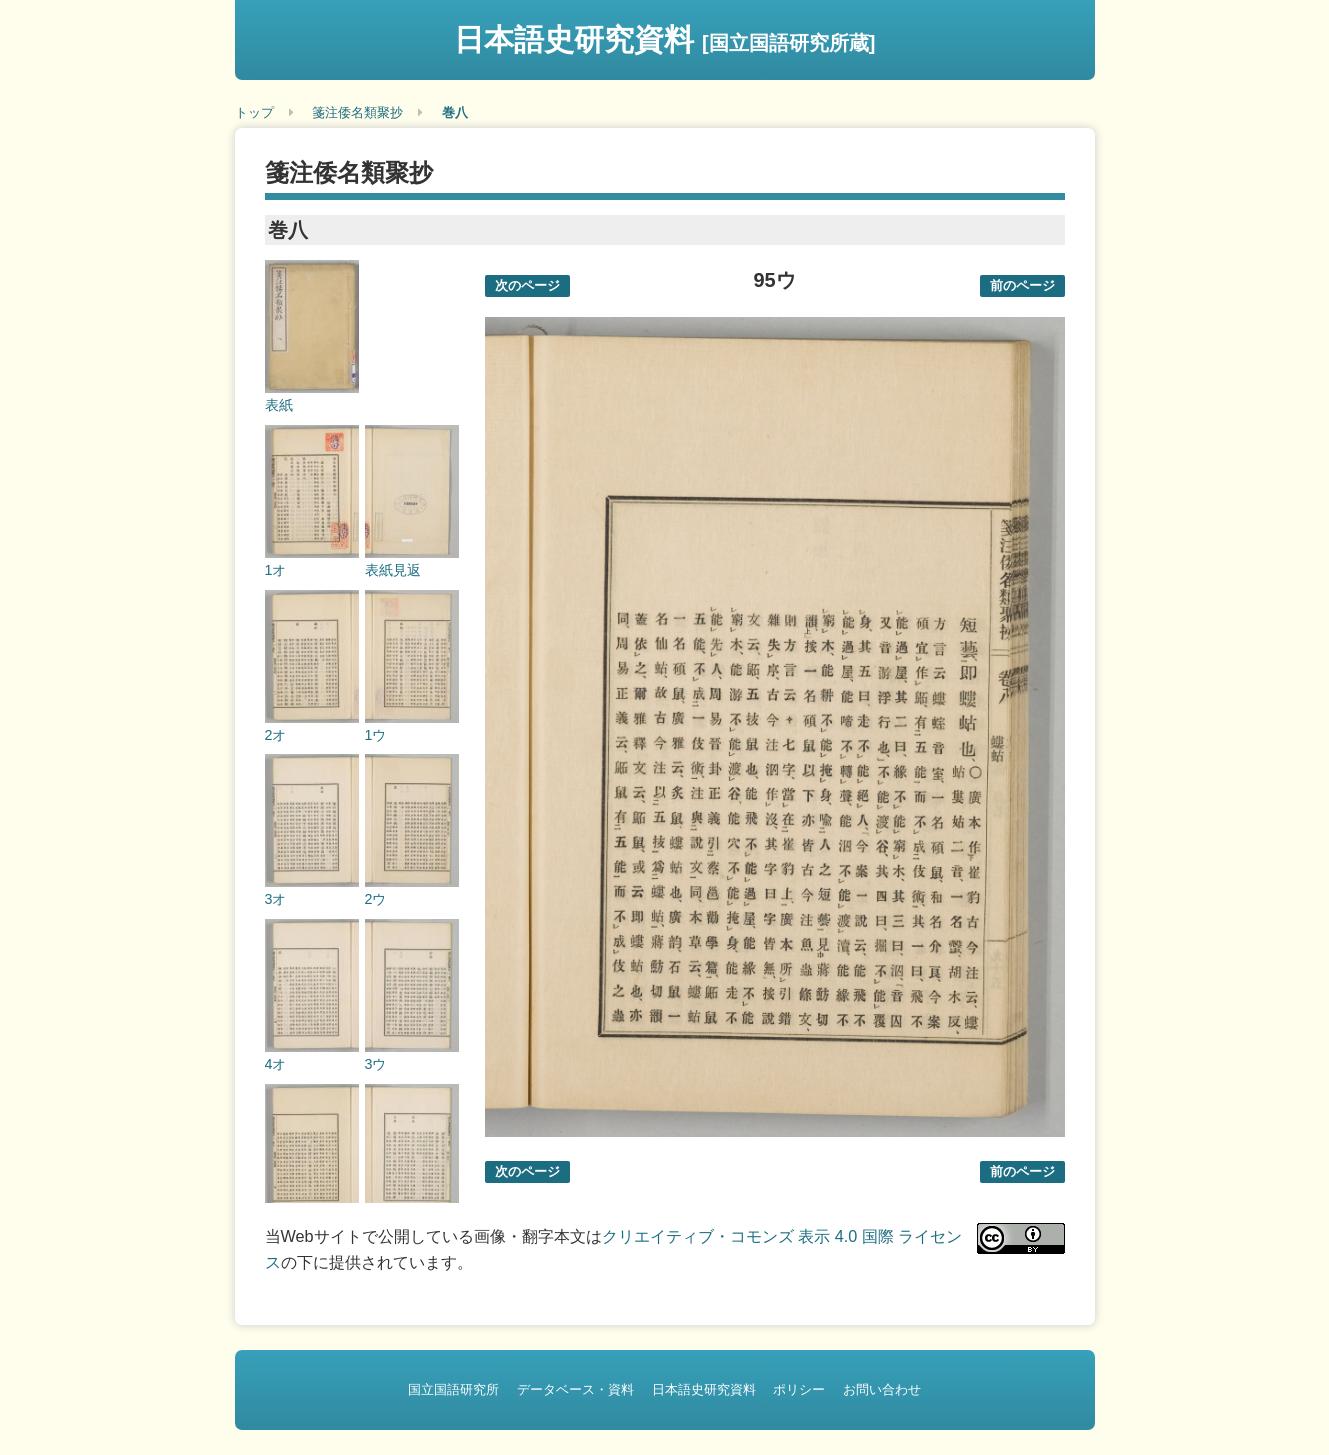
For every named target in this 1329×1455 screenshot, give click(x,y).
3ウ (376, 1064)
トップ (254, 112)
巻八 (455, 112)
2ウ (376, 899)
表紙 (279, 405)
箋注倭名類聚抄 (357, 112)
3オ (276, 899)
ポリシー (799, 1389)
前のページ (1022, 285)
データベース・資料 (575, 1389)
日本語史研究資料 (665, 39)
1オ (276, 570)
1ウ (376, 735)
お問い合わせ (882, 1389)
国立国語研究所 (453, 1389)
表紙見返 (393, 570)
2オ (276, 735)
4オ (276, 1064)
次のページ (527, 285)
